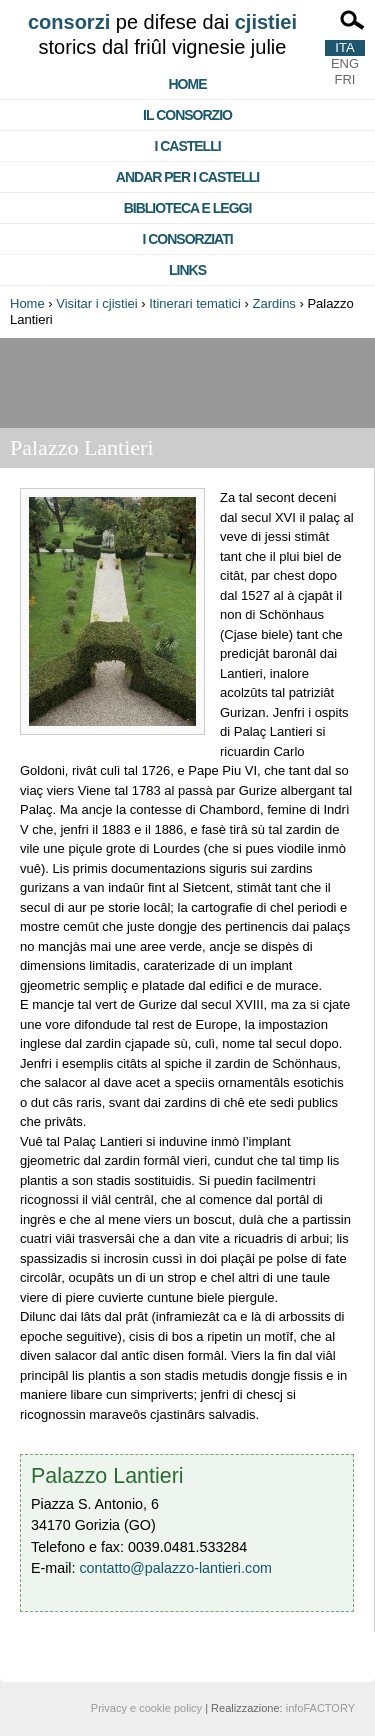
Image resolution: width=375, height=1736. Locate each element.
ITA (344, 47)
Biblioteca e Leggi (188, 208)
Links (187, 270)
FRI (345, 79)
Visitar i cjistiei (96, 303)
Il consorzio (187, 115)
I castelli (187, 146)
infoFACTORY (320, 1708)
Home (188, 84)
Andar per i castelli (187, 177)
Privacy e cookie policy (146, 1708)
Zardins (274, 303)
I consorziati (187, 239)
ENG (345, 63)
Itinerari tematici (195, 303)
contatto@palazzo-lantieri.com (175, 1568)
